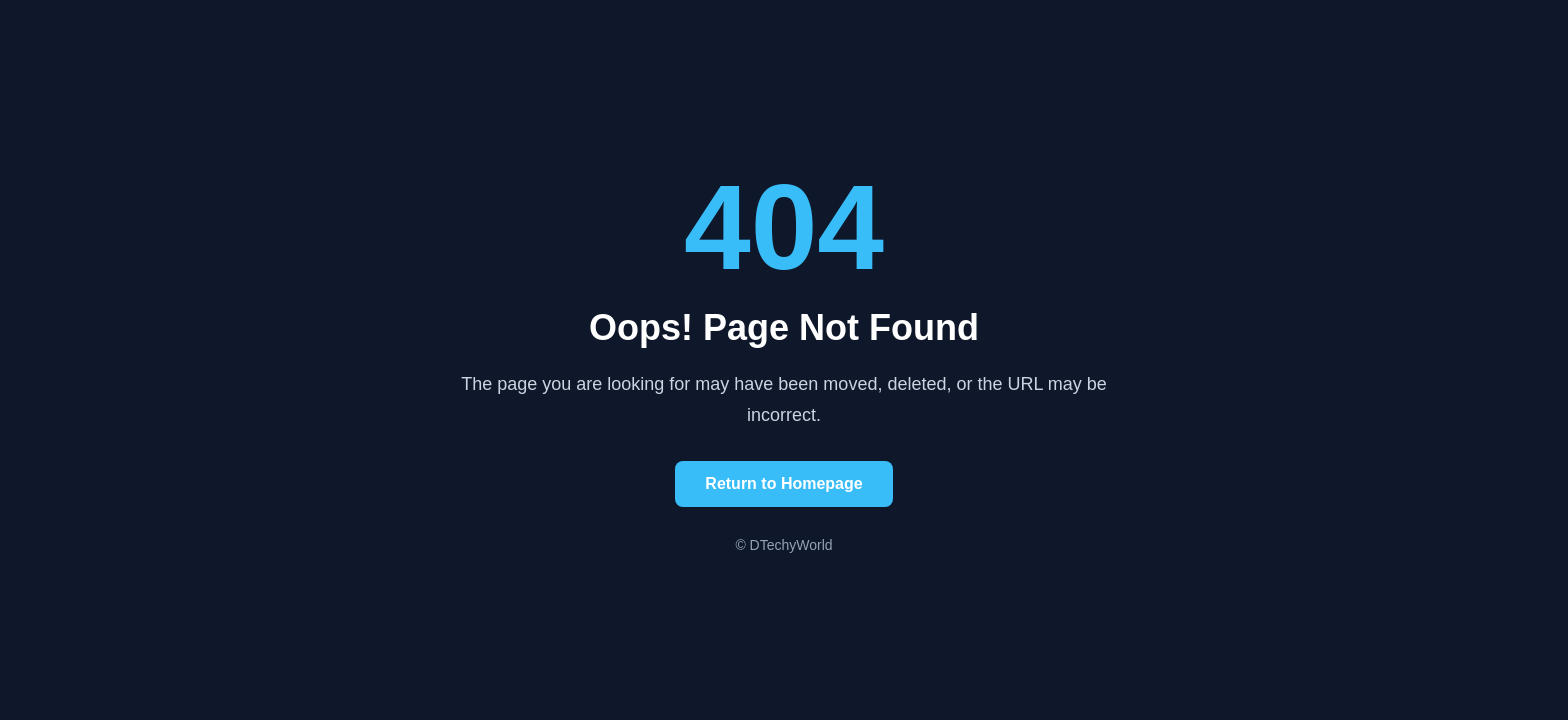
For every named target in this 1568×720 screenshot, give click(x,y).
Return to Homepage (783, 483)
